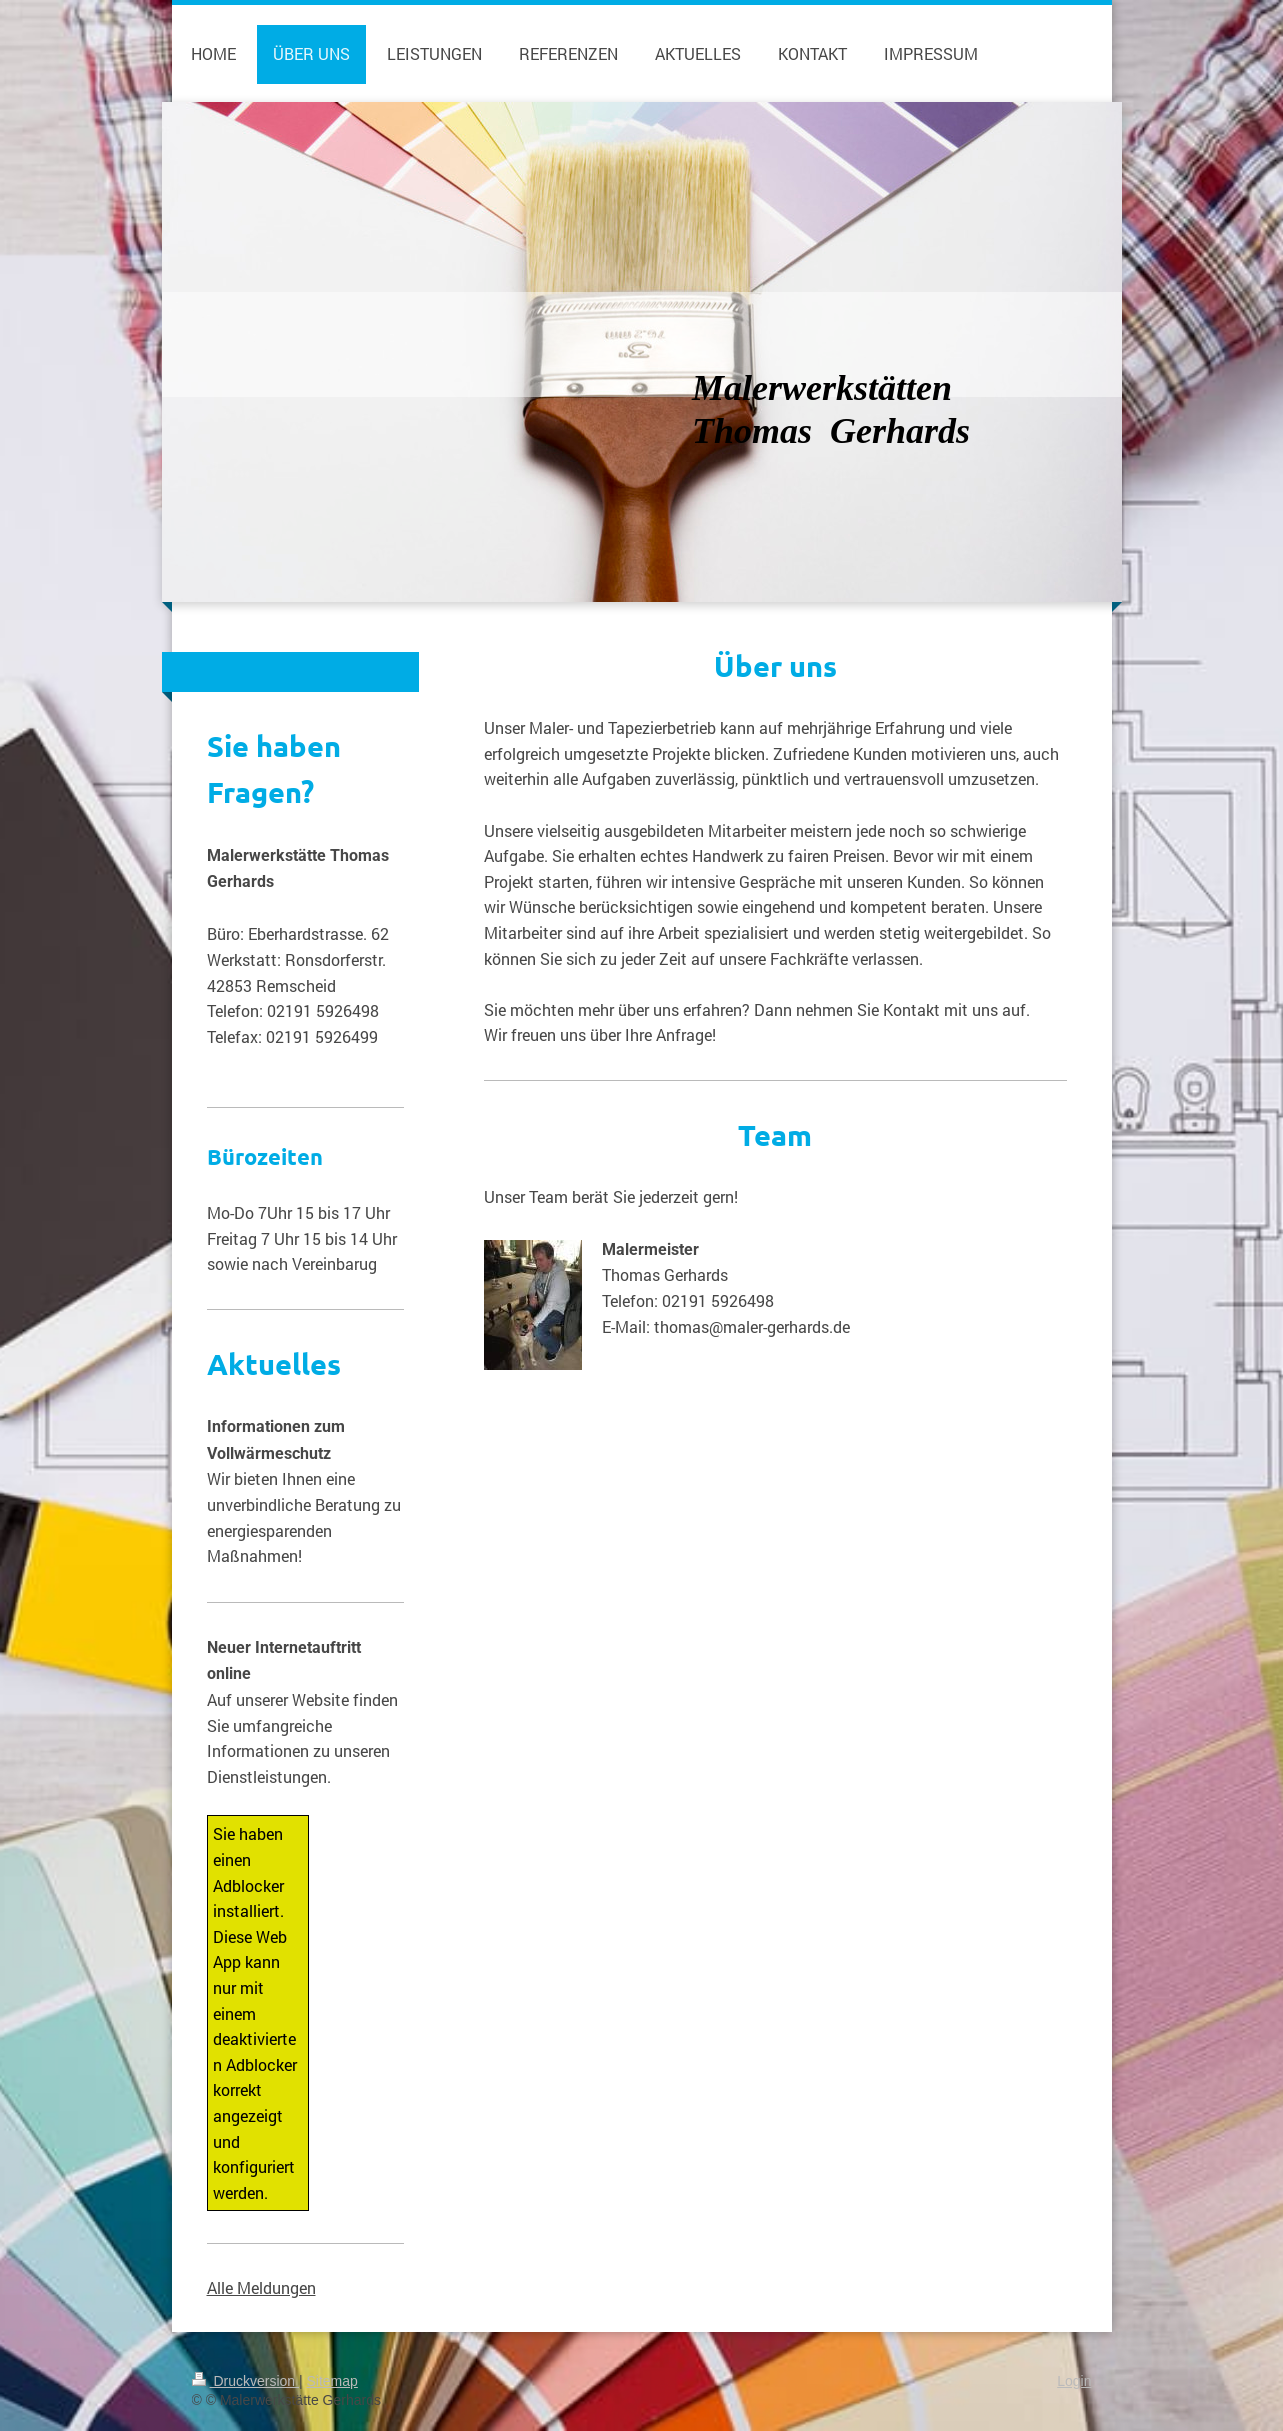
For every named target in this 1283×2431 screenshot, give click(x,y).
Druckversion (245, 2381)
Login (1074, 2381)
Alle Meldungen (261, 2287)
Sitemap (332, 2381)
